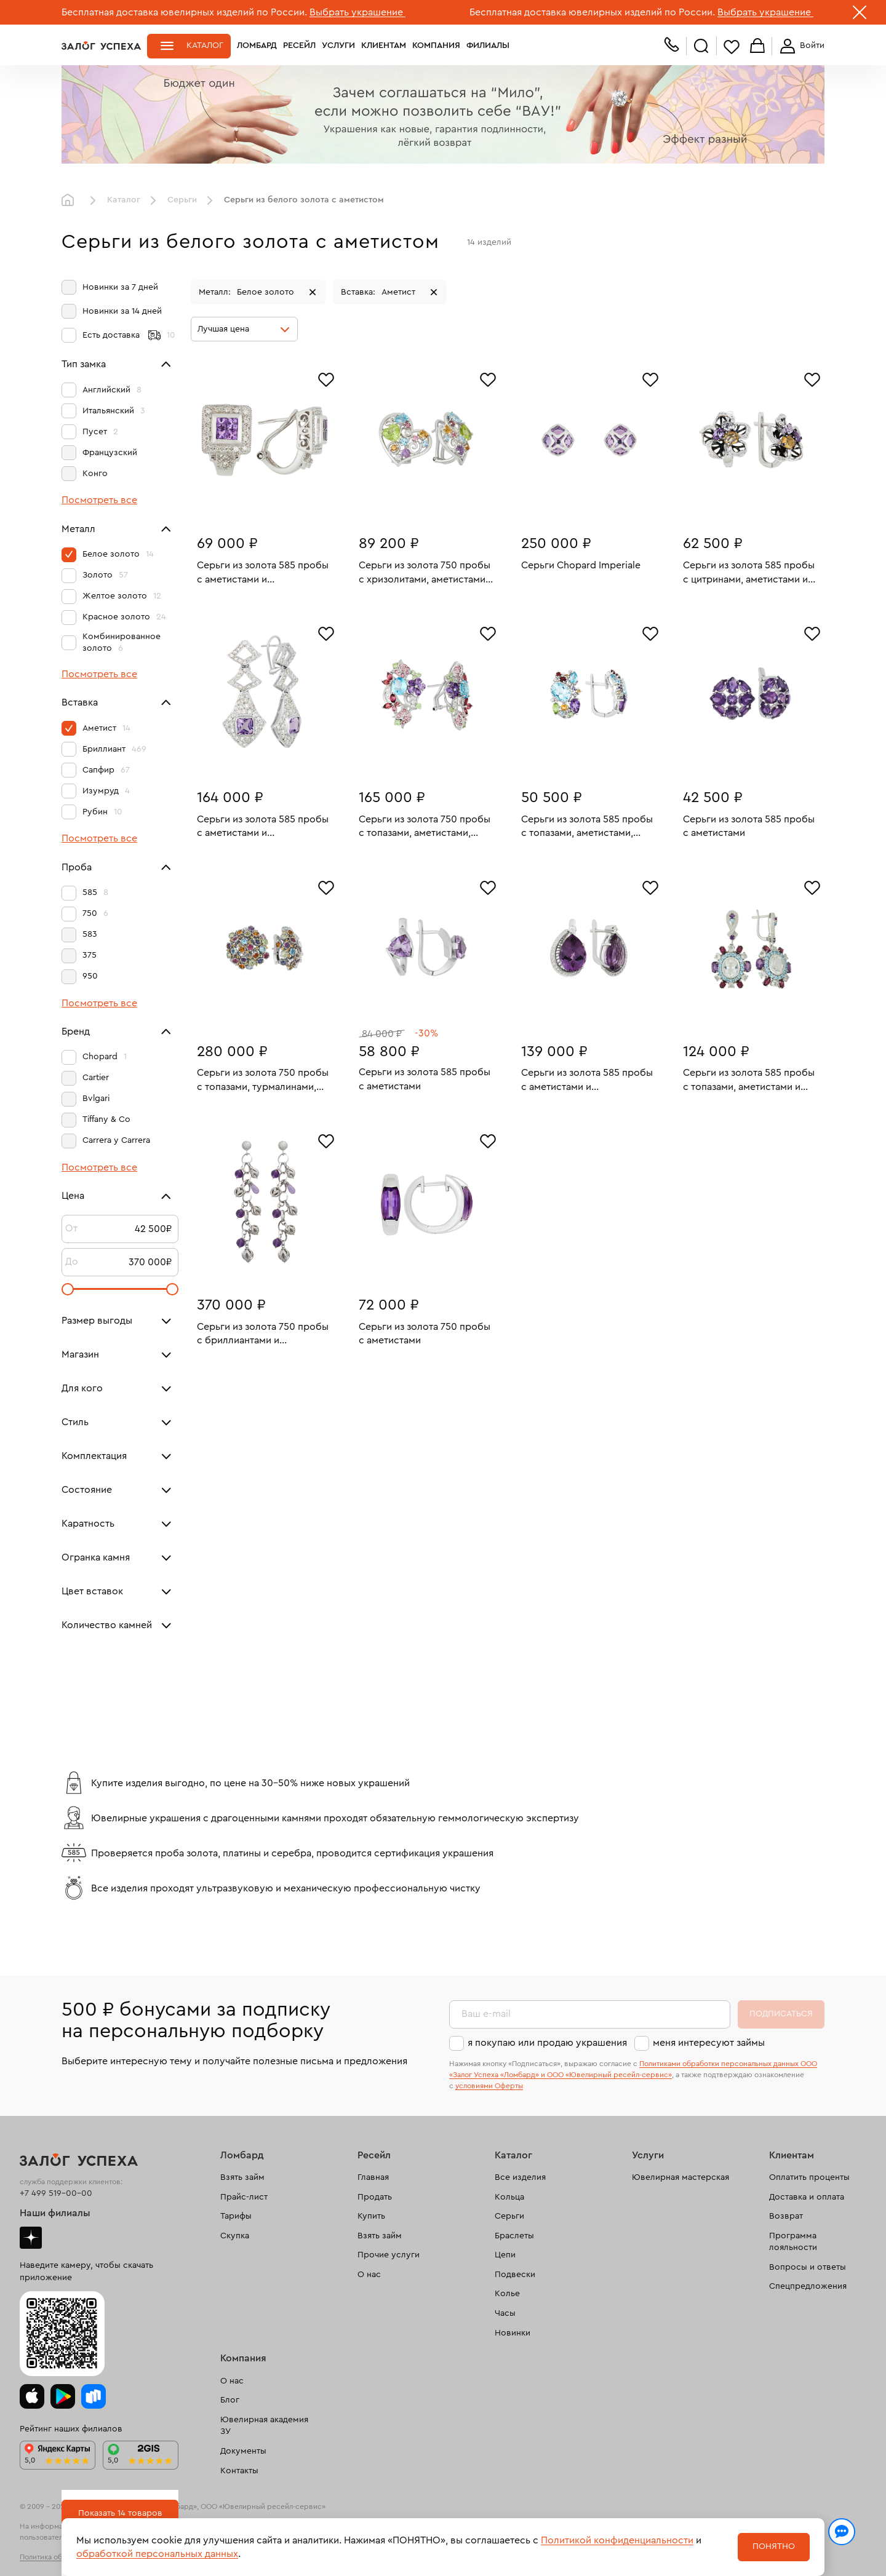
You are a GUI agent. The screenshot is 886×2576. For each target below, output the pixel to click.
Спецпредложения (808, 2286)
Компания (436, 45)
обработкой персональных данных (157, 2554)
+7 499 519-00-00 (56, 2193)
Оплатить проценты (809, 2177)
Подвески (515, 2274)
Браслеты (514, 2236)
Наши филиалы (55, 2213)
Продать (374, 2197)
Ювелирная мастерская (680, 2177)
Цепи (505, 2255)
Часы (505, 2313)
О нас (369, 2274)
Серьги (182, 200)
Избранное (731, 46)
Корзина (757, 46)
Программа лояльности (793, 2242)
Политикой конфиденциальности (617, 2540)
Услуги (338, 45)
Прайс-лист (244, 2197)
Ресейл (299, 45)
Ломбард (257, 45)
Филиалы (487, 45)
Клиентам (383, 45)
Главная (71, 200)
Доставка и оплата (806, 2197)
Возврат (786, 2216)
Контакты (239, 2471)
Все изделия (520, 2177)
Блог (229, 2400)
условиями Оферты (489, 2085)
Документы (243, 2451)
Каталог (204, 45)
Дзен (31, 2238)
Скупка (234, 2236)
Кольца (509, 2197)
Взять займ (242, 2177)
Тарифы (236, 2216)
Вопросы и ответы (807, 2267)
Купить (371, 2216)
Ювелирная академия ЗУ (264, 2425)
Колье (507, 2293)
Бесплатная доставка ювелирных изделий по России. (184, 12)
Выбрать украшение (357, 12)
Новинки (512, 2333)
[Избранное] (326, 378)
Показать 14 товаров (120, 2513)
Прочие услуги (388, 2255)
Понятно (773, 2546)
